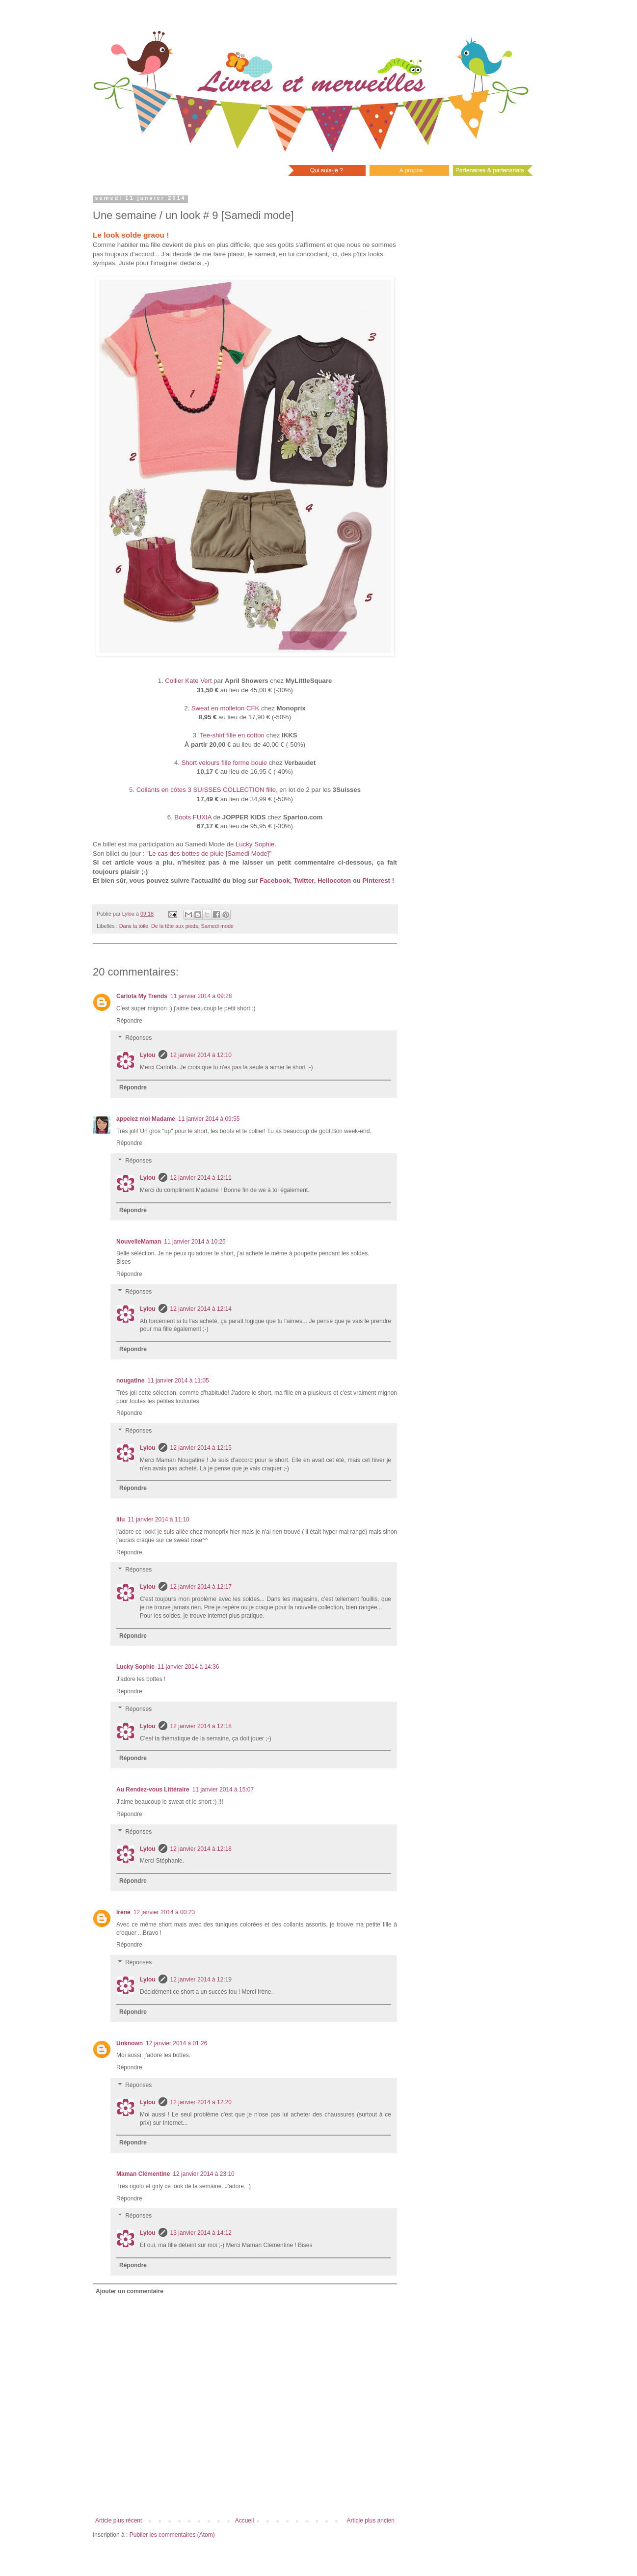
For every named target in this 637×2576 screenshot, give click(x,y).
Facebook (275, 880)
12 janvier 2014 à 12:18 (201, 1726)
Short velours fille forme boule (224, 762)
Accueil (244, 2520)
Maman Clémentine (143, 2173)
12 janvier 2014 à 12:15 (201, 1447)
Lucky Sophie (255, 844)
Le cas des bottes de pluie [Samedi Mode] (209, 853)
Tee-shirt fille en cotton (232, 735)
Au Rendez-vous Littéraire (152, 1789)
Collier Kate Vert (188, 680)
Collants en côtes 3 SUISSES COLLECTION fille (206, 789)
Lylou (148, 1055)
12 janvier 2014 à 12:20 (201, 2102)
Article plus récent (118, 2520)
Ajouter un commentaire (129, 2291)
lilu (120, 1519)
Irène (123, 1912)
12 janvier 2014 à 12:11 (201, 1177)
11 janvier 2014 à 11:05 (178, 1380)
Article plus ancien (371, 2520)
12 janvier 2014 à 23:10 (203, 2173)
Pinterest (376, 880)
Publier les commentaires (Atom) (172, 2534)
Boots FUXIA (193, 817)
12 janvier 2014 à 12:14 (201, 1308)
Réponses (138, 1038)
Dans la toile (133, 926)
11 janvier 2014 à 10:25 (194, 1241)
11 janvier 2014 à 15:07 (223, 1789)
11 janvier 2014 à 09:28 (201, 996)
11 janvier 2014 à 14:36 (188, 1666)
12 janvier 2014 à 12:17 (201, 1586)
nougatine (130, 1380)
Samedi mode (217, 926)
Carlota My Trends (141, 996)
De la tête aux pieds (174, 926)
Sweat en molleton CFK (225, 708)
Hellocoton (334, 880)
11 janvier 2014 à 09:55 (208, 1118)
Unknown (129, 2043)
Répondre (129, 1020)
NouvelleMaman (138, 1241)
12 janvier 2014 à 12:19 (201, 1979)
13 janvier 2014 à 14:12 (201, 2232)
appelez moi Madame (145, 1118)
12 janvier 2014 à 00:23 (164, 1912)
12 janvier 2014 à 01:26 (176, 2043)
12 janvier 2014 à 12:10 (201, 1055)
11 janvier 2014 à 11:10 (158, 1519)
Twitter (303, 880)
